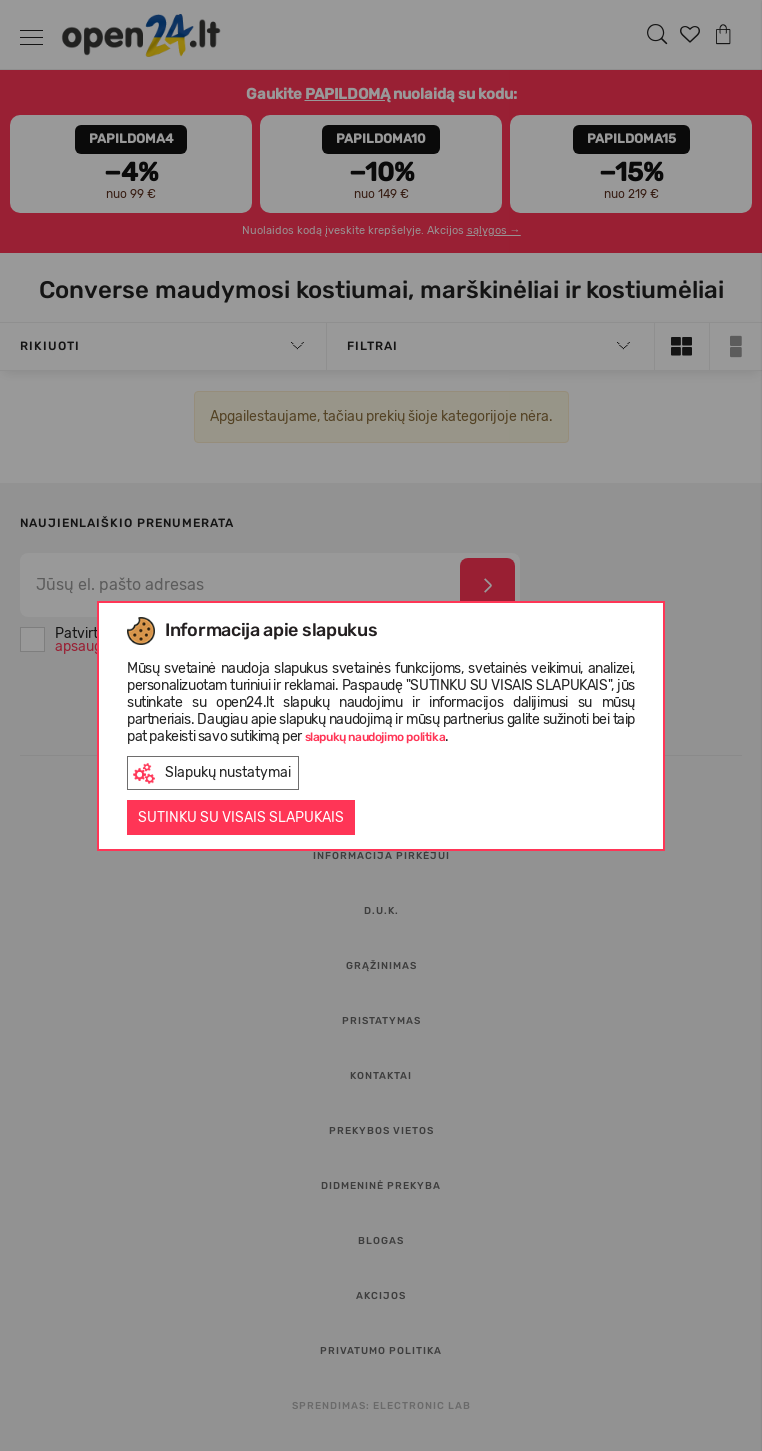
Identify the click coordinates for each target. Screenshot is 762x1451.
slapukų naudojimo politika (375, 737)
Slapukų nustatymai (212, 773)
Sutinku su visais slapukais (241, 817)
